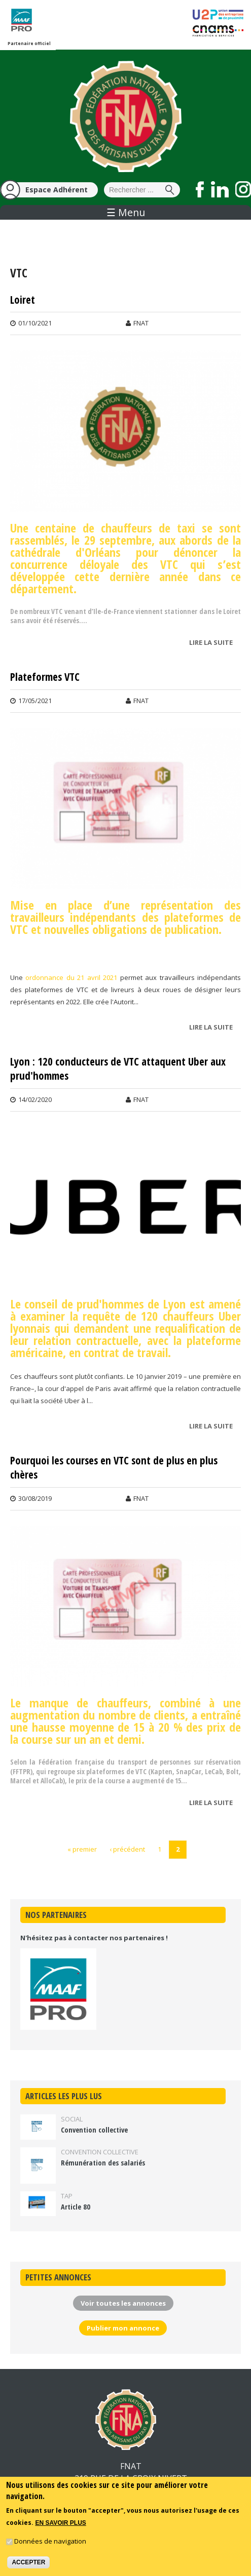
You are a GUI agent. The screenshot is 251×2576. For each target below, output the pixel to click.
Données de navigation (50, 2541)
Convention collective (94, 2130)
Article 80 (75, 2207)
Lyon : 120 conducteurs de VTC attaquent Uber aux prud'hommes (118, 1069)
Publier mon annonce (123, 2328)
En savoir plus (60, 2522)
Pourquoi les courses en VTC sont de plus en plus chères (114, 1468)
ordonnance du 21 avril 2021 (71, 977)
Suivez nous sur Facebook (200, 189)
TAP (67, 2195)
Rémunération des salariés (103, 2163)
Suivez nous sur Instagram (243, 189)
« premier (82, 1849)
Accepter (28, 2562)
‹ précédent (127, 1849)
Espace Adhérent (56, 189)
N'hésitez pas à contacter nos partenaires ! (94, 1937)
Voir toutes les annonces (123, 2303)
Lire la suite (213, 643)
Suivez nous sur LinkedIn (220, 189)
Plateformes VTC (45, 677)
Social (72, 2118)
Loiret (22, 300)
